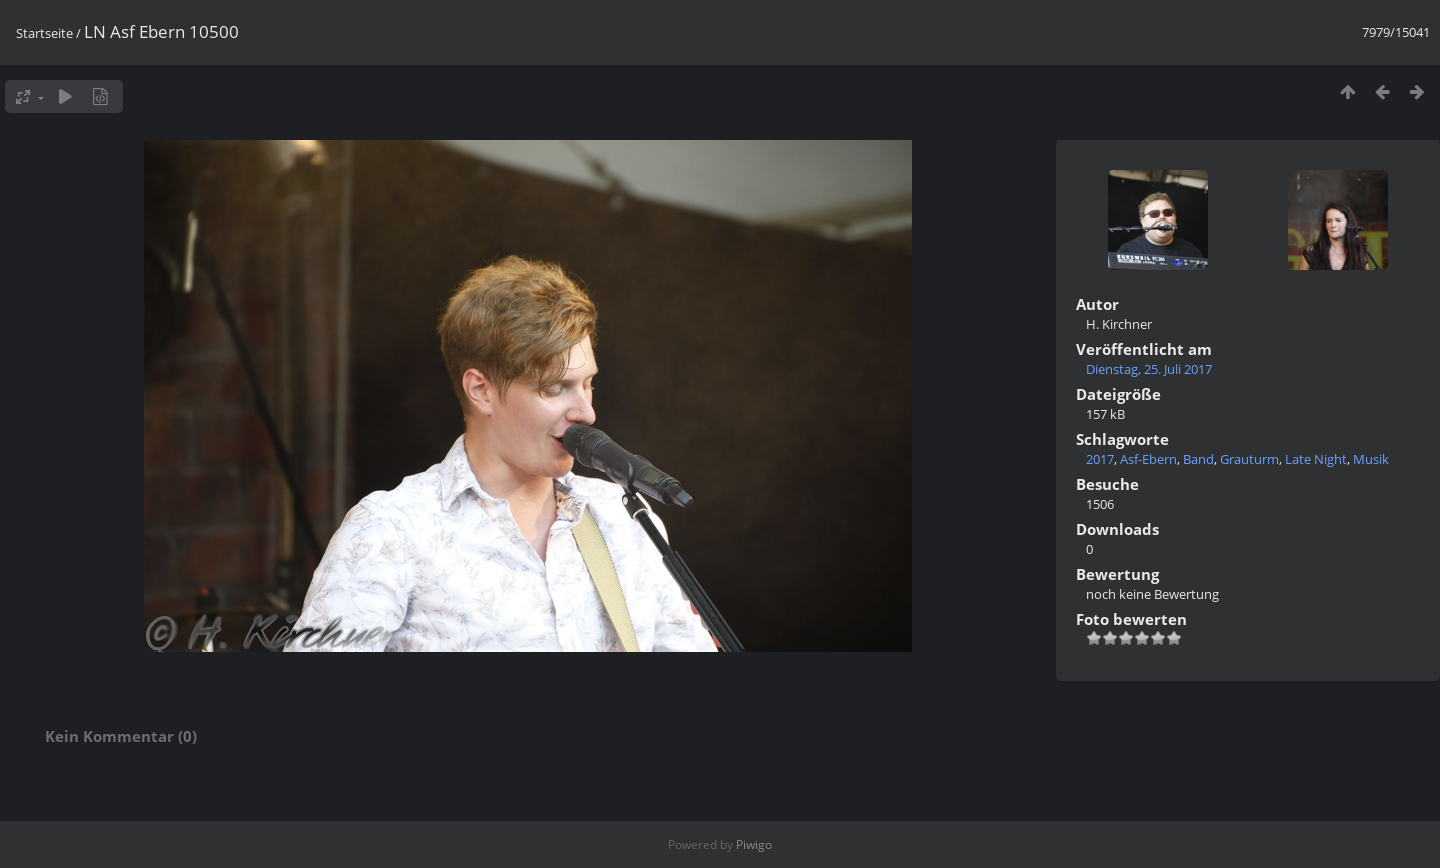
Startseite (44, 33)
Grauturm (1249, 459)
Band (1198, 459)
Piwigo (754, 844)
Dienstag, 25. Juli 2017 (1149, 369)
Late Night (1316, 459)
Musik (1371, 459)
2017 (1100, 459)
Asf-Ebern (1148, 459)
